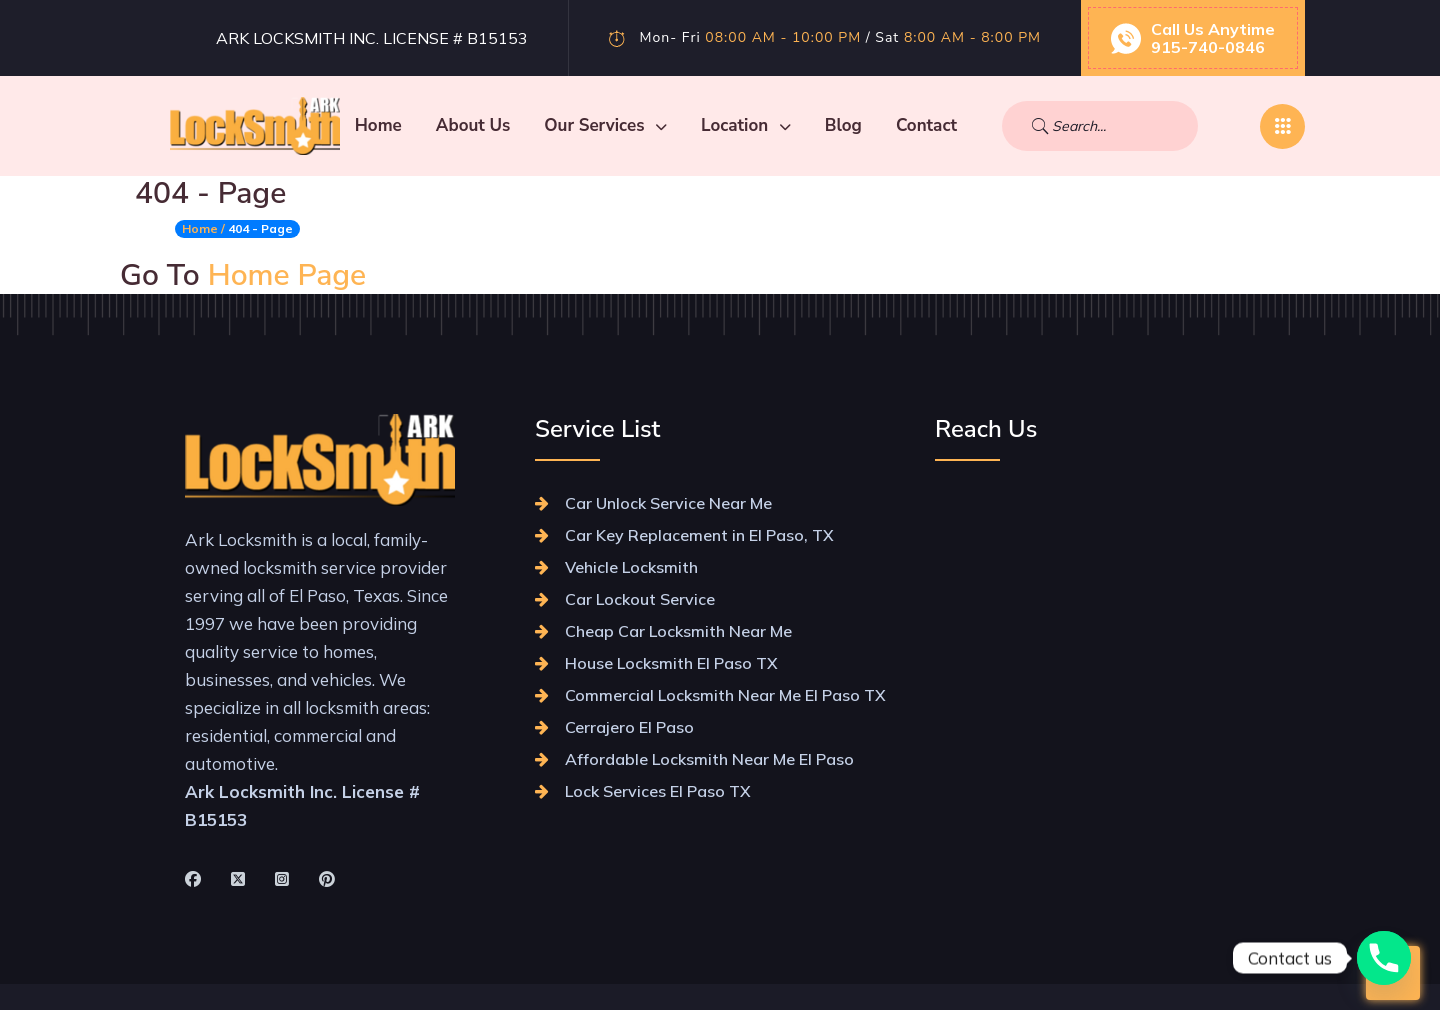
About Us (561, 125)
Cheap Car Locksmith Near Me (678, 631)
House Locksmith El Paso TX (671, 663)
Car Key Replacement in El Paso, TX (699, 535)
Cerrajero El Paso (629, 727)
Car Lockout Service (640, 599)
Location (834, 125)
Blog (931, 125)
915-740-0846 (1208, 47)
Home (466, 125)
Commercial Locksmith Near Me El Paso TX (725, 695)
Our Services (693, 125)
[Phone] (1384, 958)
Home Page (287, 275)
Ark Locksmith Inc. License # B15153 (372, 38)
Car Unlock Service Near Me (668, 503)
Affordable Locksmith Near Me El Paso (709, 759)
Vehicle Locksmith (631, 567)
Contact (1014, 125)
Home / (203, 228)
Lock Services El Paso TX (658, 791)
